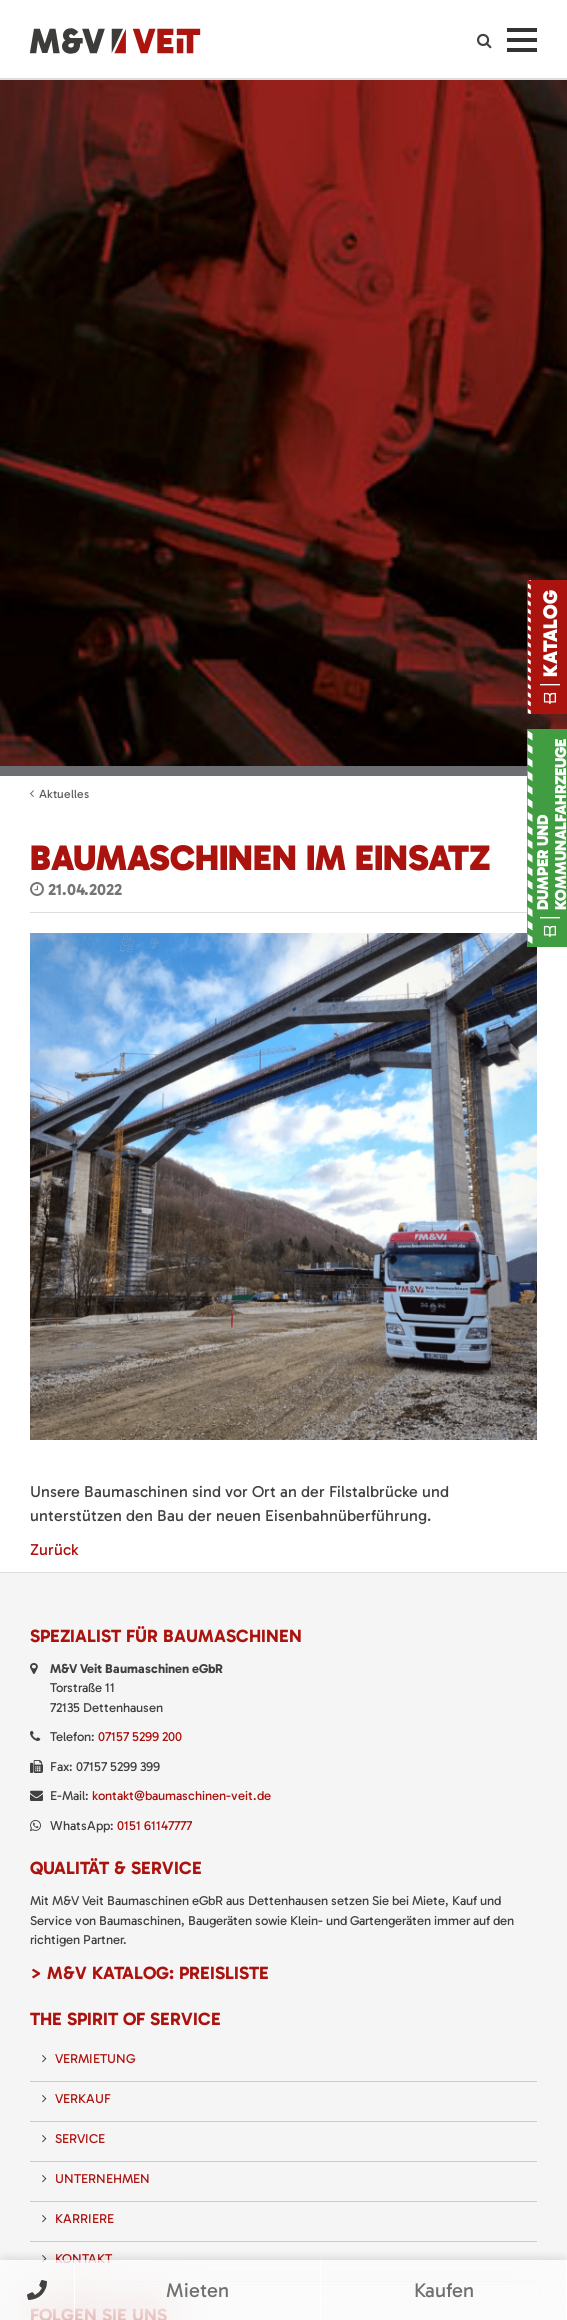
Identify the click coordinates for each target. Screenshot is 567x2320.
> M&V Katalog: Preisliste (149, 1973)
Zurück (54, 1549)
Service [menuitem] (80, 2138)
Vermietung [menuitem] (95, 2058)
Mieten (197, 2290)
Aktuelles (64, 794)
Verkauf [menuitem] (83, 2098)
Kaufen (444, 2290)
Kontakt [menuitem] (83, 2258)
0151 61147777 (154, 1825)
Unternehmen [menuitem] (102, 2178)
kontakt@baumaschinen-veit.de (181, 1795)
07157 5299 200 (140, 1736)
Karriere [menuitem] (84, 2218)
